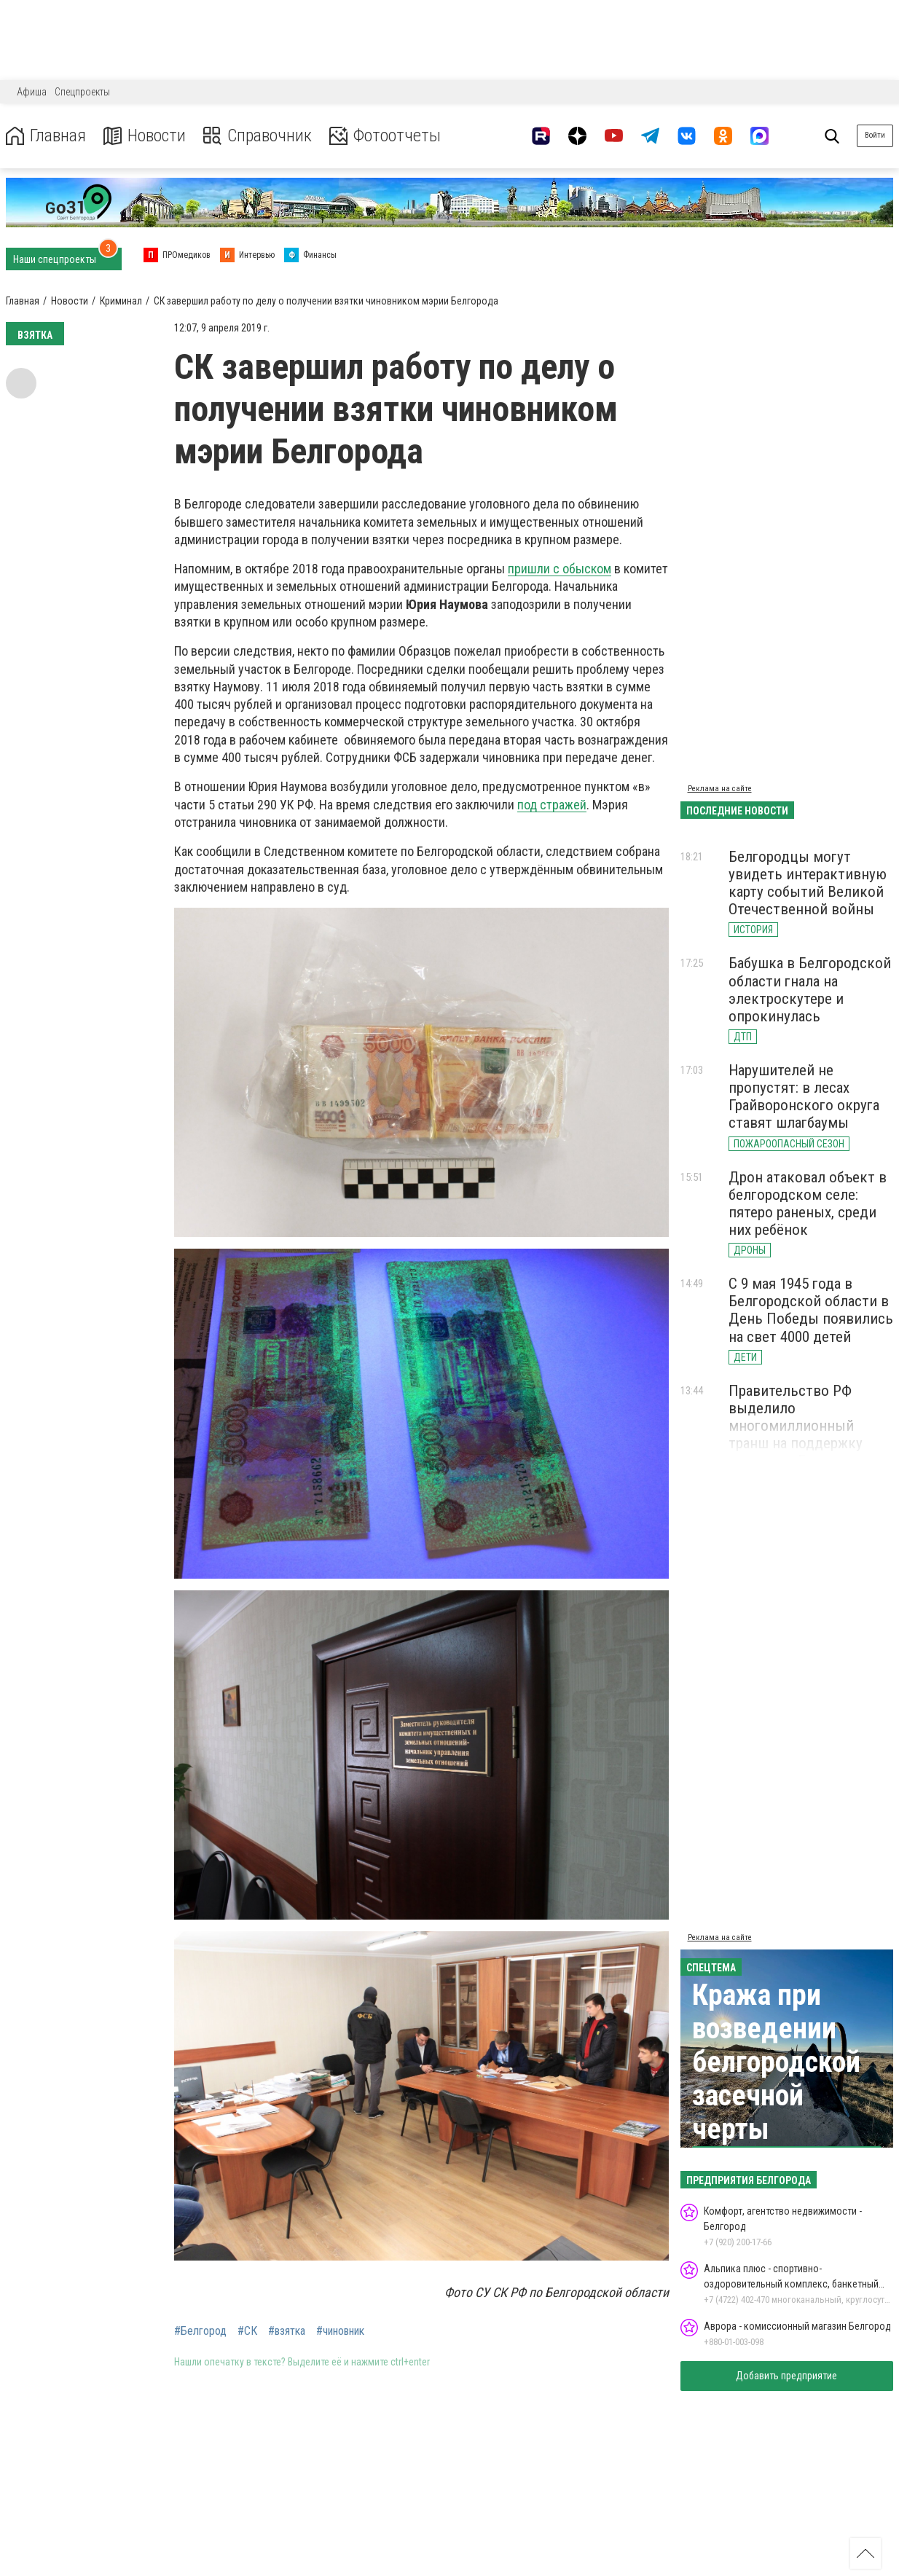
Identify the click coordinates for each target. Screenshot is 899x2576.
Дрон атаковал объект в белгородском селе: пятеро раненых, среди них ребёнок (808, 1203)
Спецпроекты (82, 92)
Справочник (257, 136)
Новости (144, 136)
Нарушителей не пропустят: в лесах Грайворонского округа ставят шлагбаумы (804, 1096)
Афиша (32, 92)
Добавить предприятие (786, 2375)
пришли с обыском (559, 568)
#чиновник (340, 2331)
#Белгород (200, 2331)
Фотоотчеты (385, 136)
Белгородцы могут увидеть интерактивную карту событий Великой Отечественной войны (808, 883)
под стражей (551, 804)
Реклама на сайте (720, 788)
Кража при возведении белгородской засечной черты (776, 2062)
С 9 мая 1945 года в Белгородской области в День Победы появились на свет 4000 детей (811, 1310)
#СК (247, 2331)
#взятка (286, 2331)
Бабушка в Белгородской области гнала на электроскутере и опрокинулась (810, 989)
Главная (46, 136)
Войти (875, 135)
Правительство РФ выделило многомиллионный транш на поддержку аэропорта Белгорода (797, 1426)
